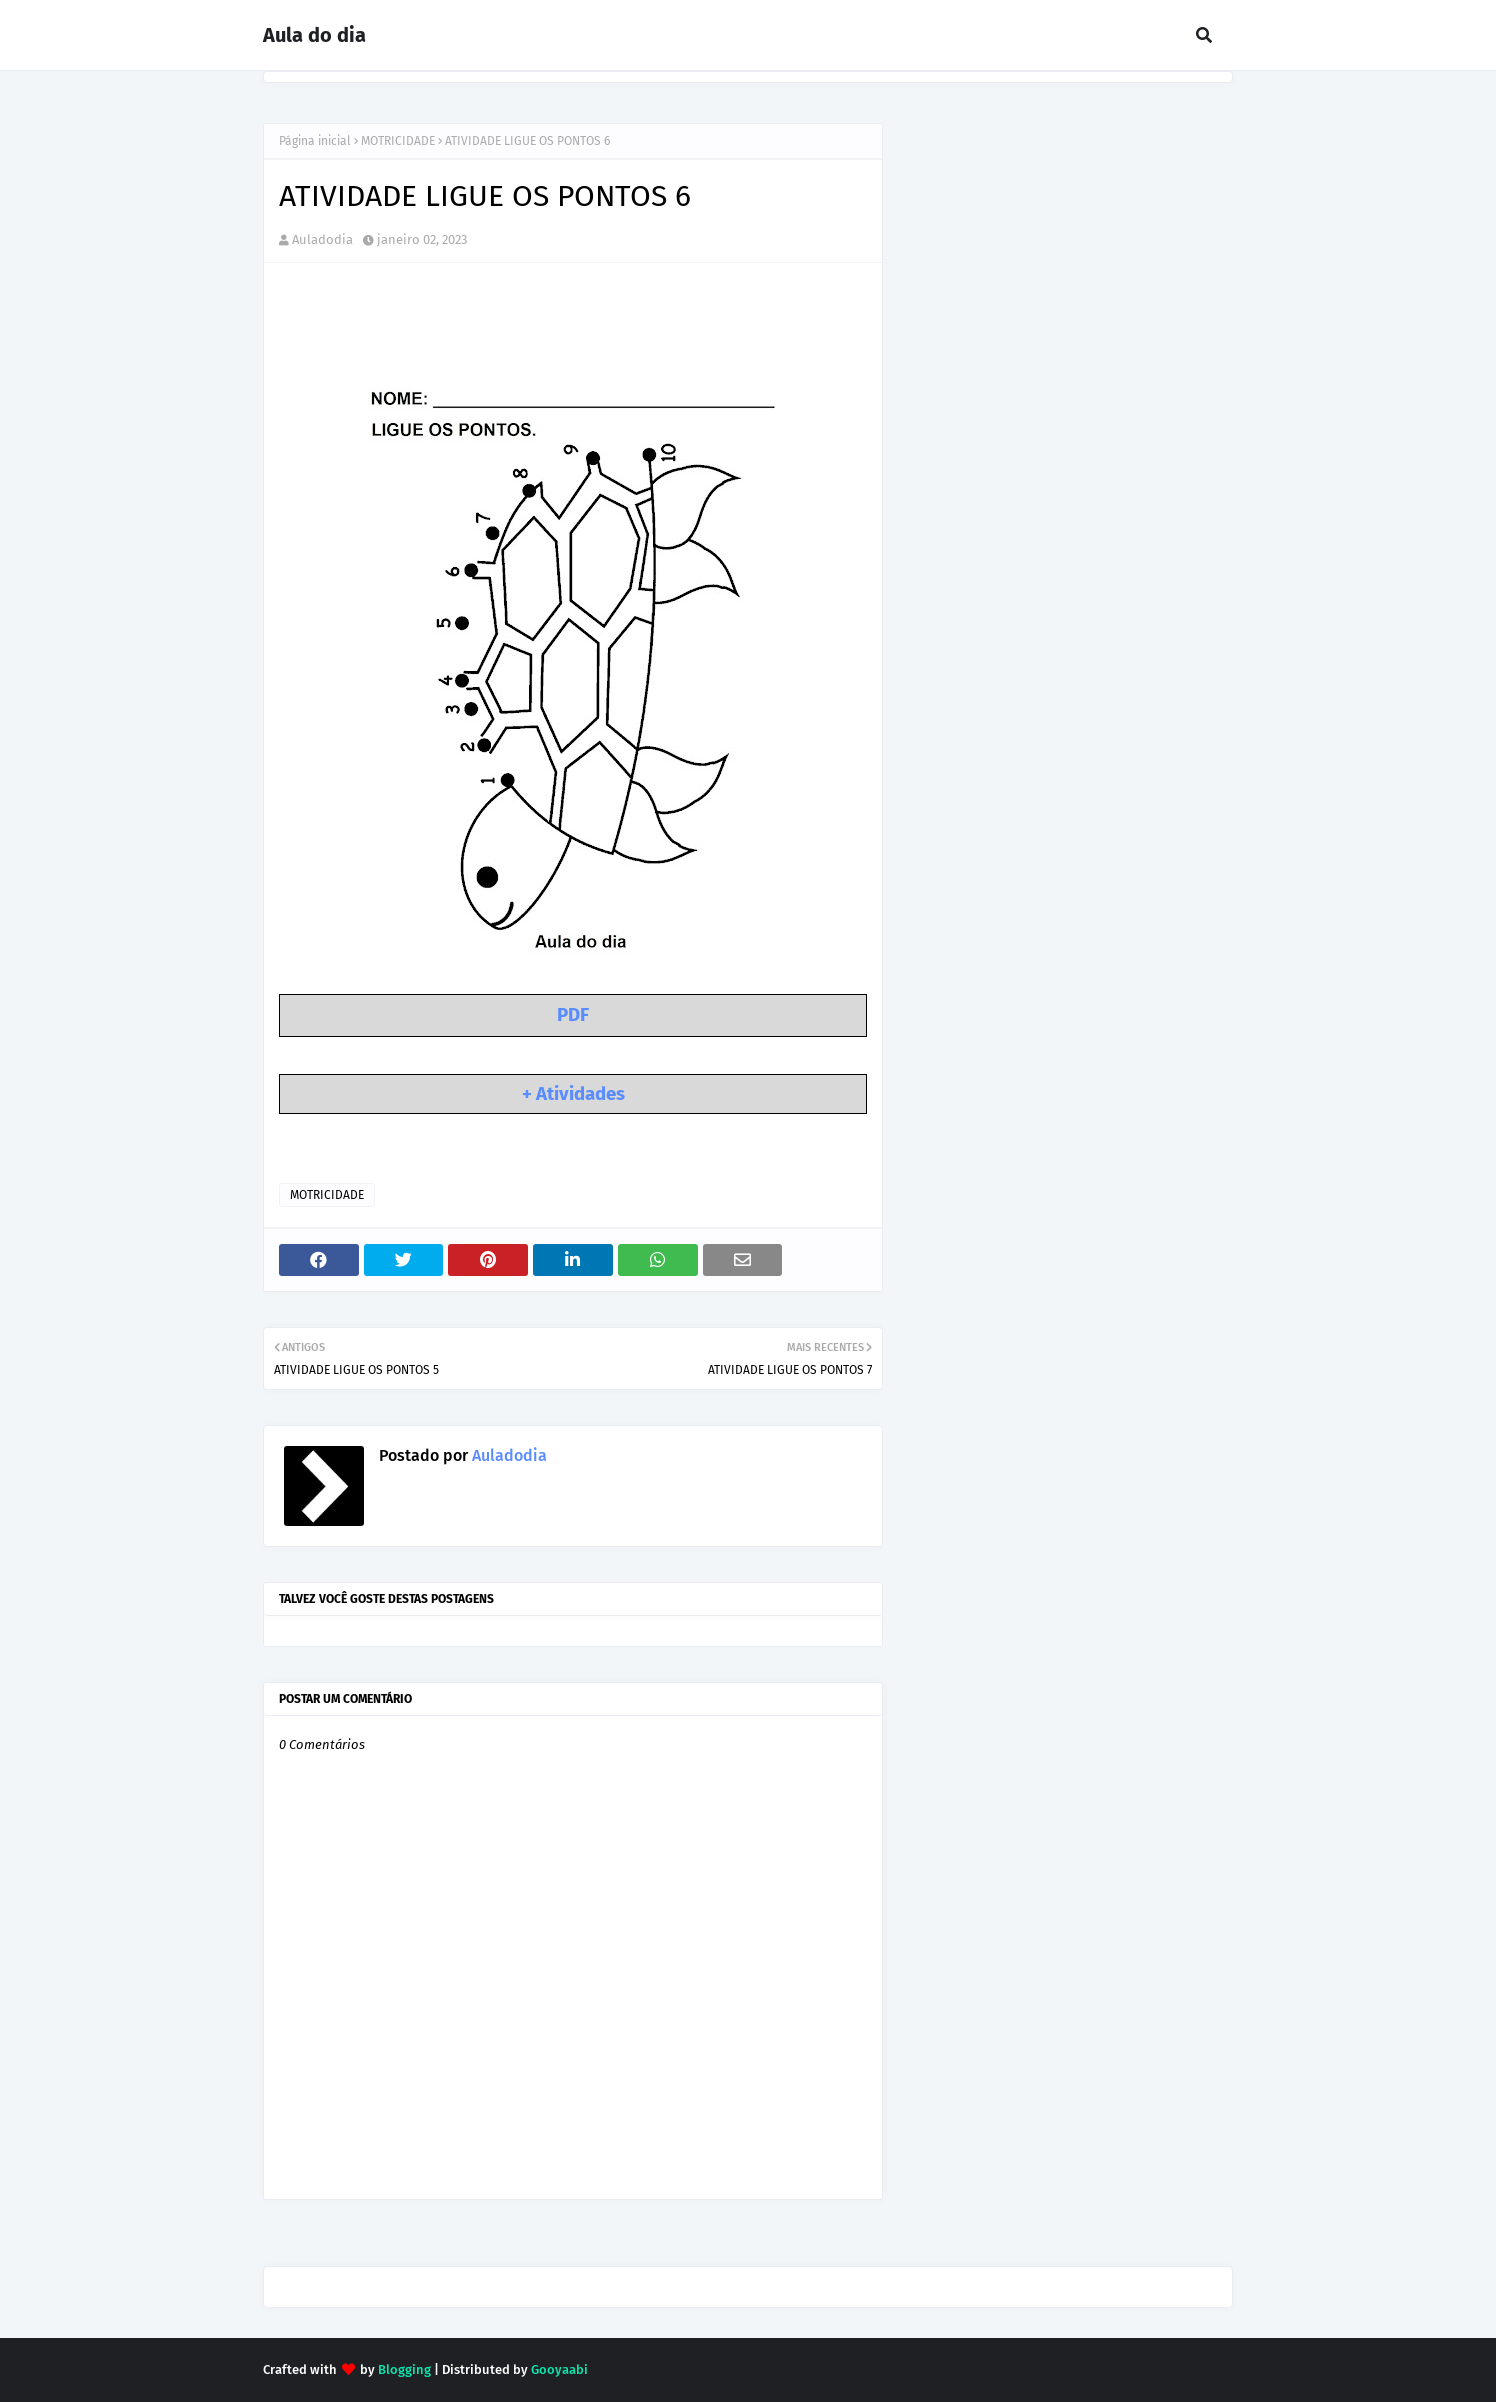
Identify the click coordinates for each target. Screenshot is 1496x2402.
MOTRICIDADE (398, 141)
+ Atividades (573, 1094)
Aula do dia (314, 35)
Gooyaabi (559, 2369)
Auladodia (322, 239)
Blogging (404, 2369)
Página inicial (315, 141)
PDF (573, 1015)
